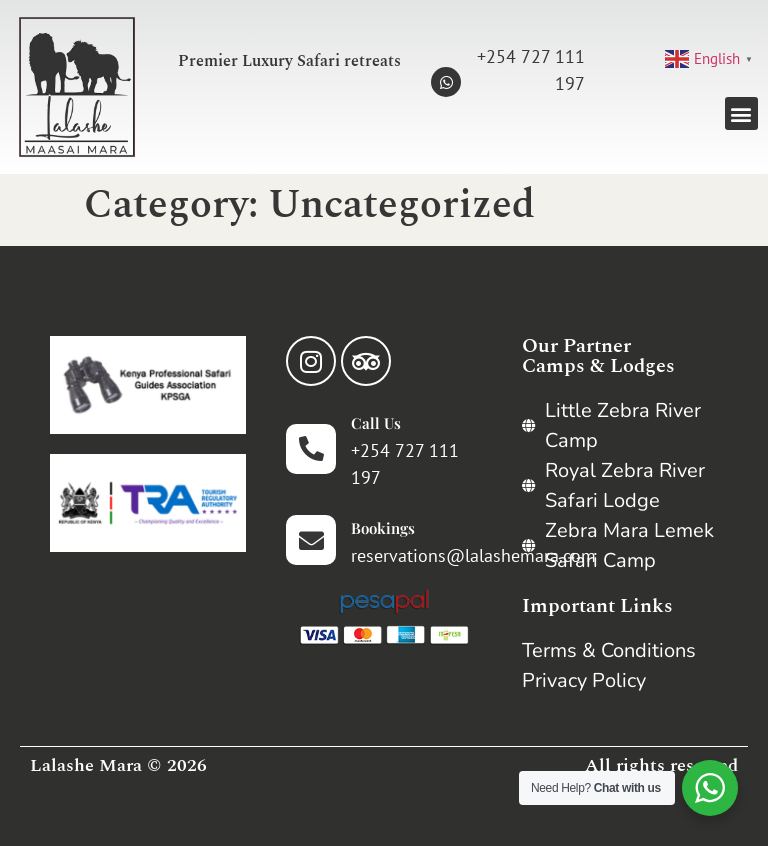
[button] (741, 113)
